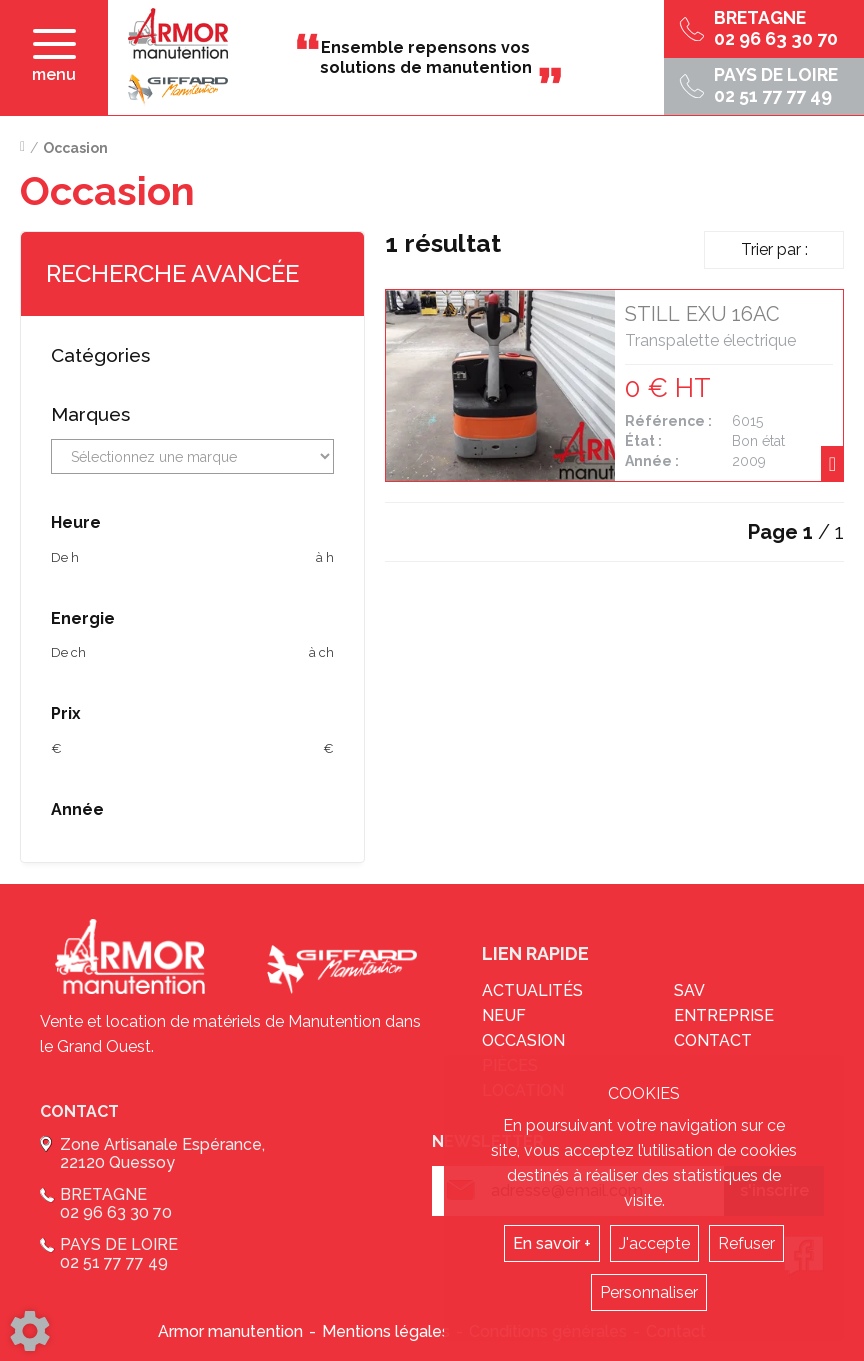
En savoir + (552, 1243)
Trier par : (774, 249)
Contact (713, 1040)
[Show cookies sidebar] (30, 1331)
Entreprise (724, 1015)
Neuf (504, 1015)
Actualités (532, 990)
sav (689, 990)
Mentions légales (386, 1331)
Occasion (523, 1040)
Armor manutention (230, 1331)
